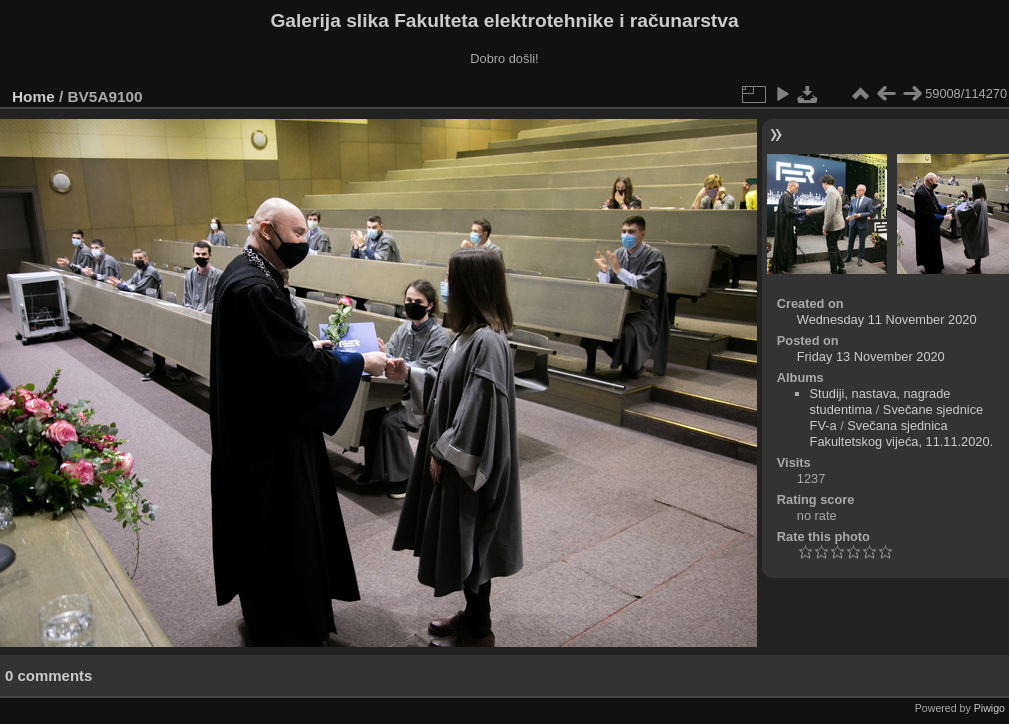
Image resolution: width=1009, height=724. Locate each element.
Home (33, 96)
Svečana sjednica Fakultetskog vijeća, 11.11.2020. (902, 433)
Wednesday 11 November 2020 (887, 319)
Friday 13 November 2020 (871, 356)
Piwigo (989, 708)
